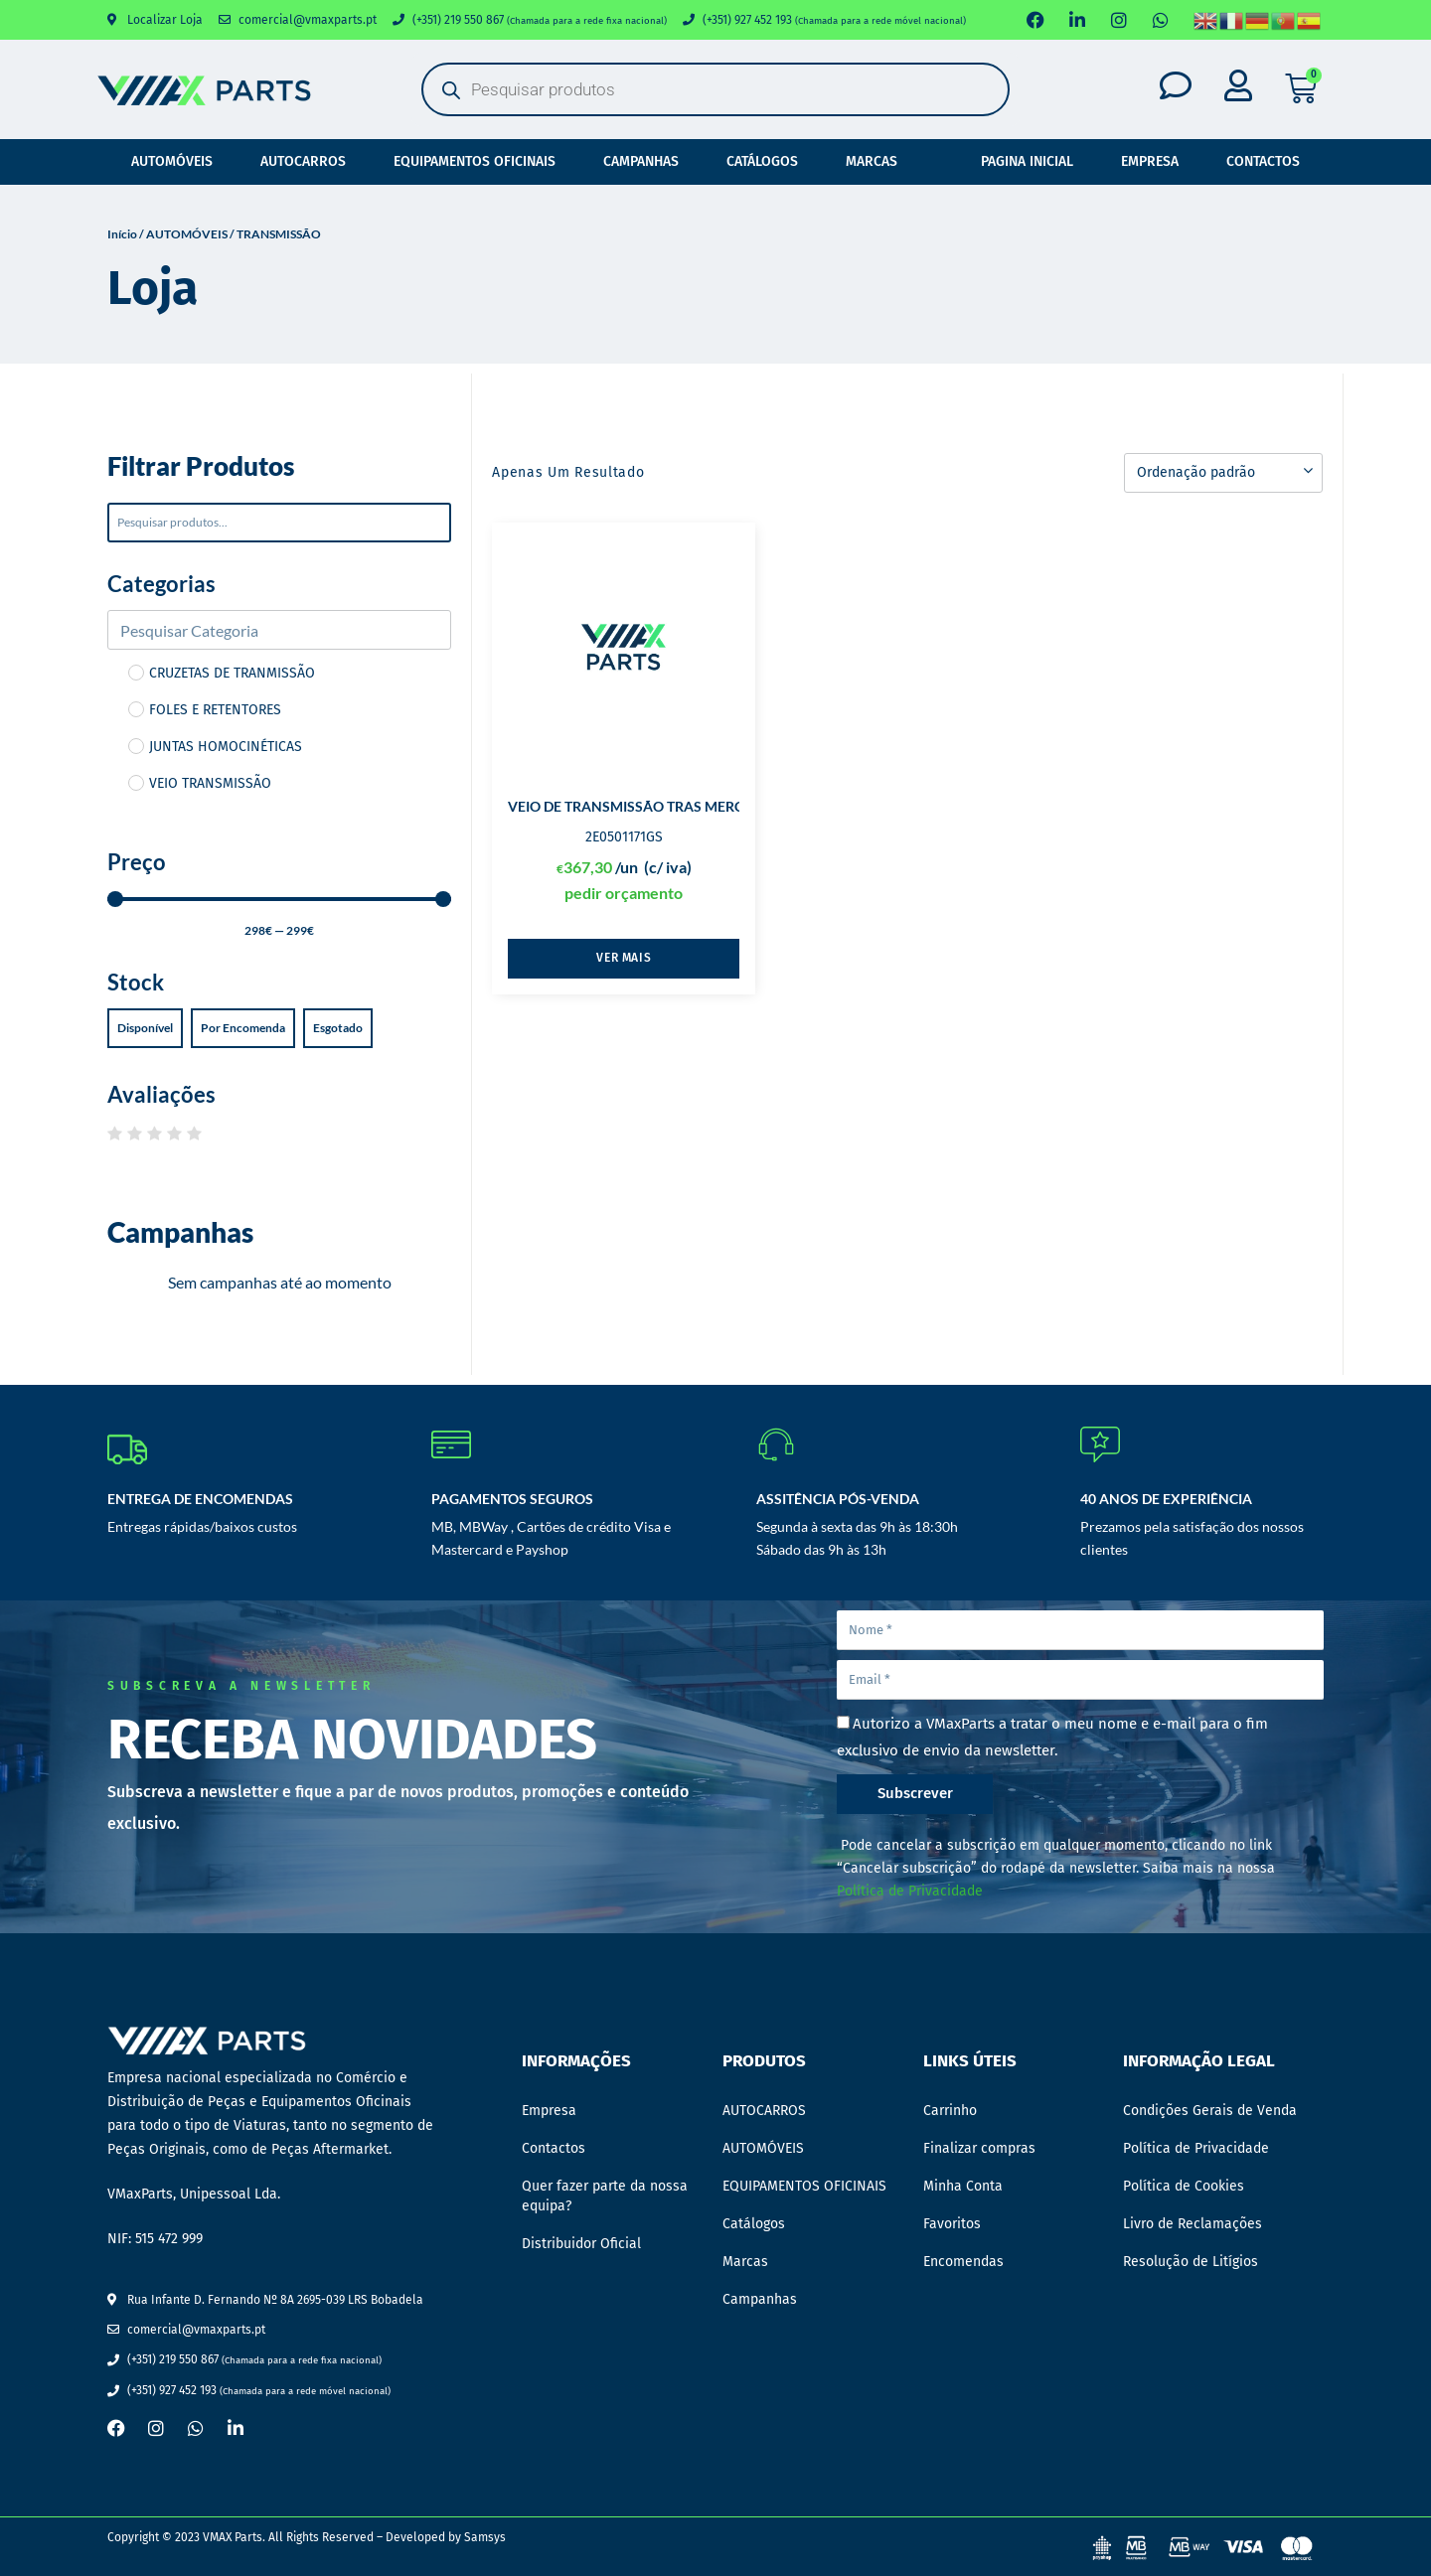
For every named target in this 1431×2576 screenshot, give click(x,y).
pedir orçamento (623, 892)
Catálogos (762, 161)
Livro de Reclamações (1192, 2223)
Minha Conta (963, 2186)
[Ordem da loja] (1223, 473)
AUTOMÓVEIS (172, 161)
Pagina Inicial (1027, 161)
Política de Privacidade (910, 1891)
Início (122, 234)
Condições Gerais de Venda (1210, 2110)
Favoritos (952, 2223)
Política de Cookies (1183, 2186)
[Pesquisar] (279, 522)
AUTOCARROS (303, 161)
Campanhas (641, 161)
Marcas (871, 161)
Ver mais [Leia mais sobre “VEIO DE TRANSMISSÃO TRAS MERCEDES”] (623, 958)
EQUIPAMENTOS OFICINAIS (475, 161)
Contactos (1263, 161)
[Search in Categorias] (279, 630)
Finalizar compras (979, 2148)
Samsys (485, 2537)
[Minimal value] (279, 899)
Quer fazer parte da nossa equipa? (605, 2196)
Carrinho (950, 2110)
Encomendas (963, 2261)
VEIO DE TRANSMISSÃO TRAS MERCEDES (642, 806)
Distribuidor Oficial (581, 2243)
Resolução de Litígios (1190, 2261)
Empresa (1150, 161)
